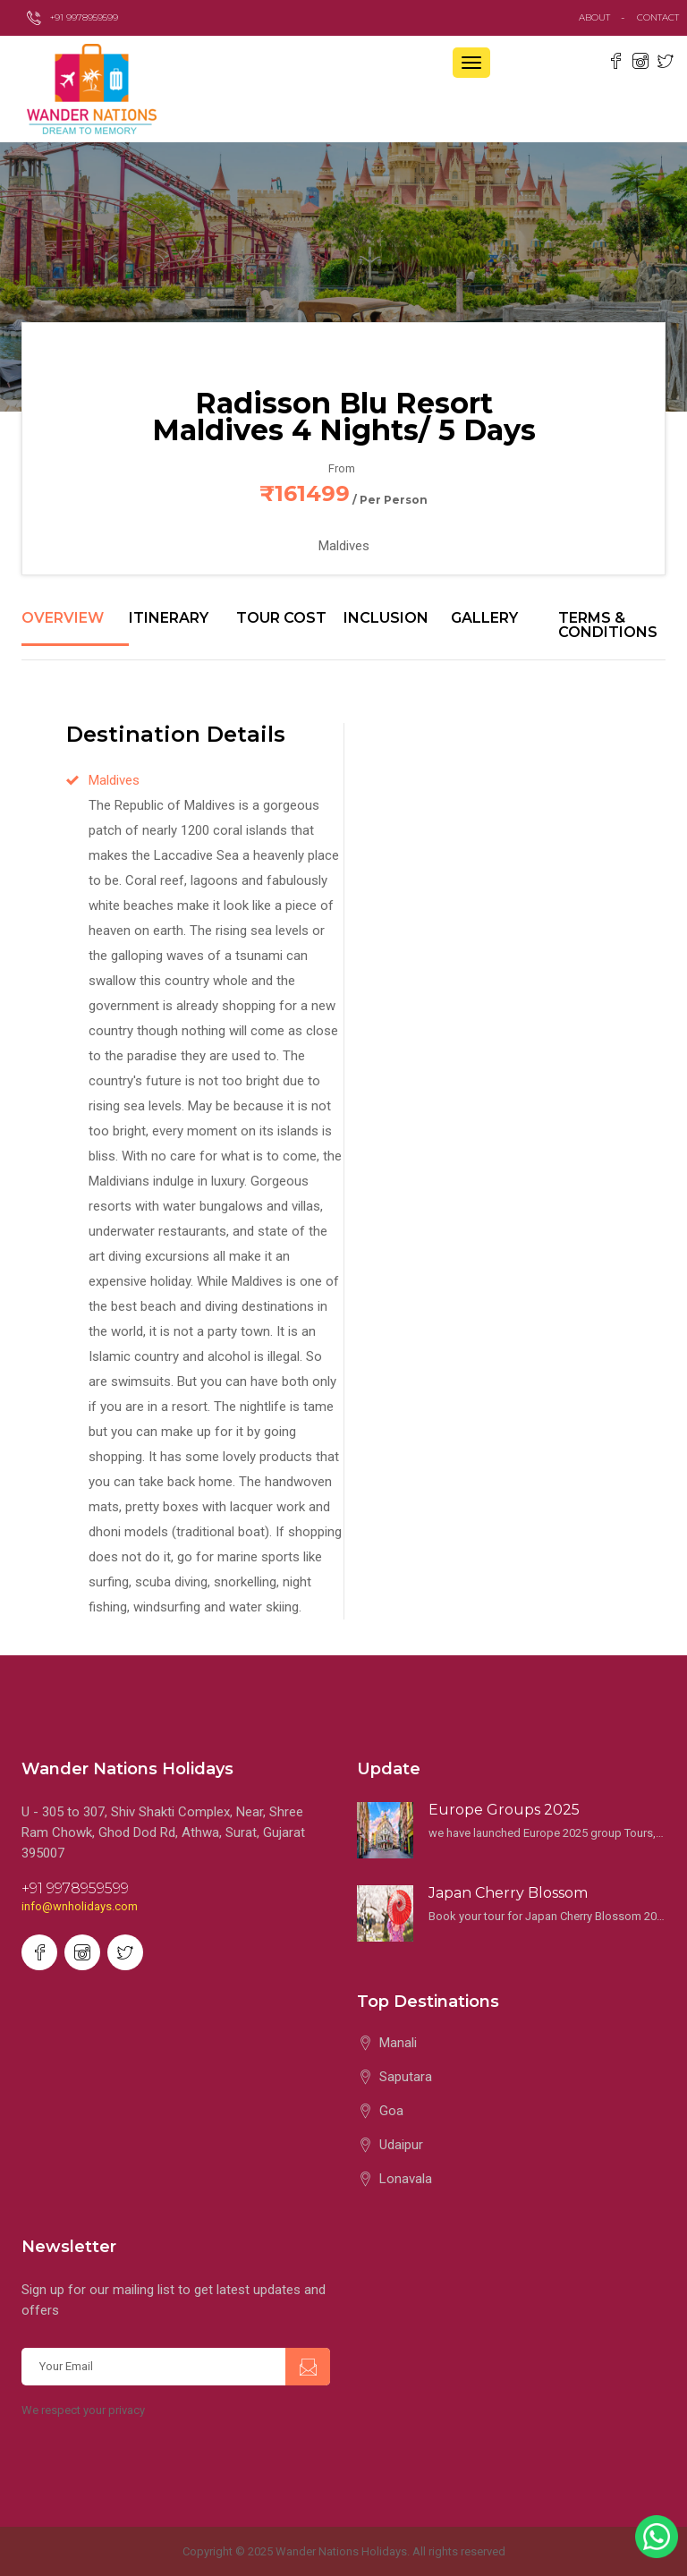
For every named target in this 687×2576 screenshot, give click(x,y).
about (594, 17)
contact (662, 17)
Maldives (114, 780)
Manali (398, 2043)
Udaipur (401, 2145)
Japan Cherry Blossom (508, 1892)
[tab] (75, 628)
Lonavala (405, 2179)
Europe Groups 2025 (504, 1809)
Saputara (405, 2077)
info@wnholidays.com (79, 1906)
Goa (391, 2111)
